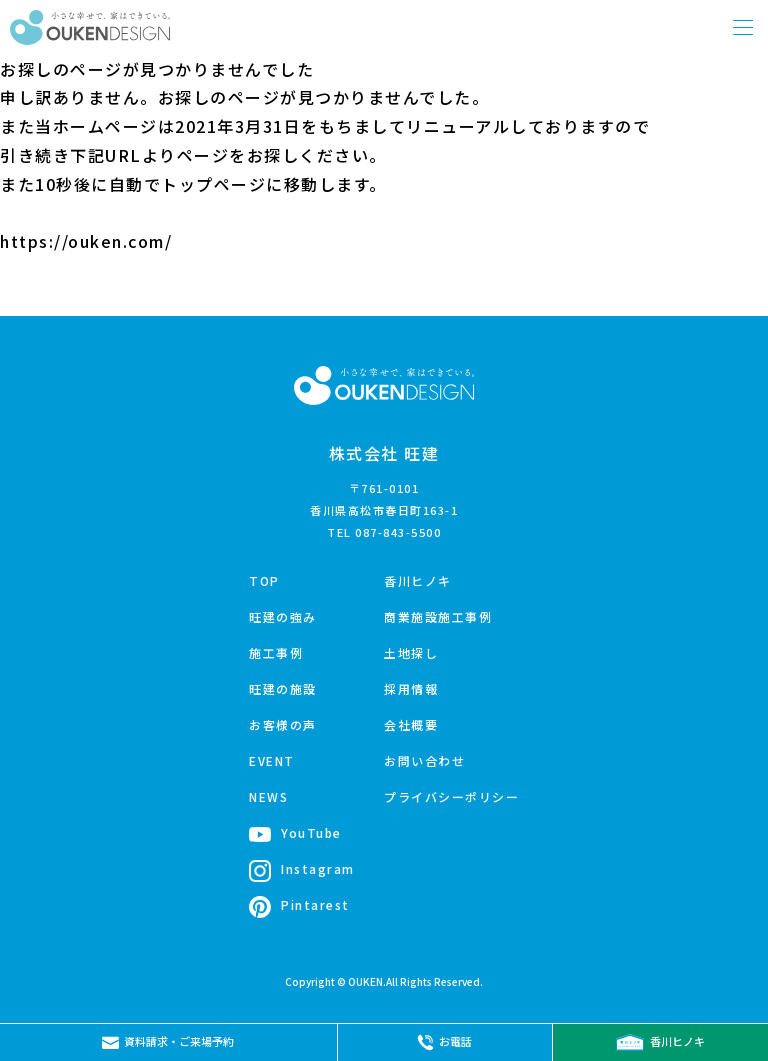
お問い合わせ (424, 760)
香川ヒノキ (418, 580)
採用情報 (411, 688)
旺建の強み (283, 616)
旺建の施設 (283, 688)
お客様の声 (283, 724)
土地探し (411, 652)
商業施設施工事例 (438, 616)
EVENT (272, 760)
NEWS (268, 796)
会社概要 (411, 724)
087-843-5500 (398, 532)
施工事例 (276, 652)
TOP (264, 580)
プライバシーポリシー (451, 796)
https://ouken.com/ (86, 241)
